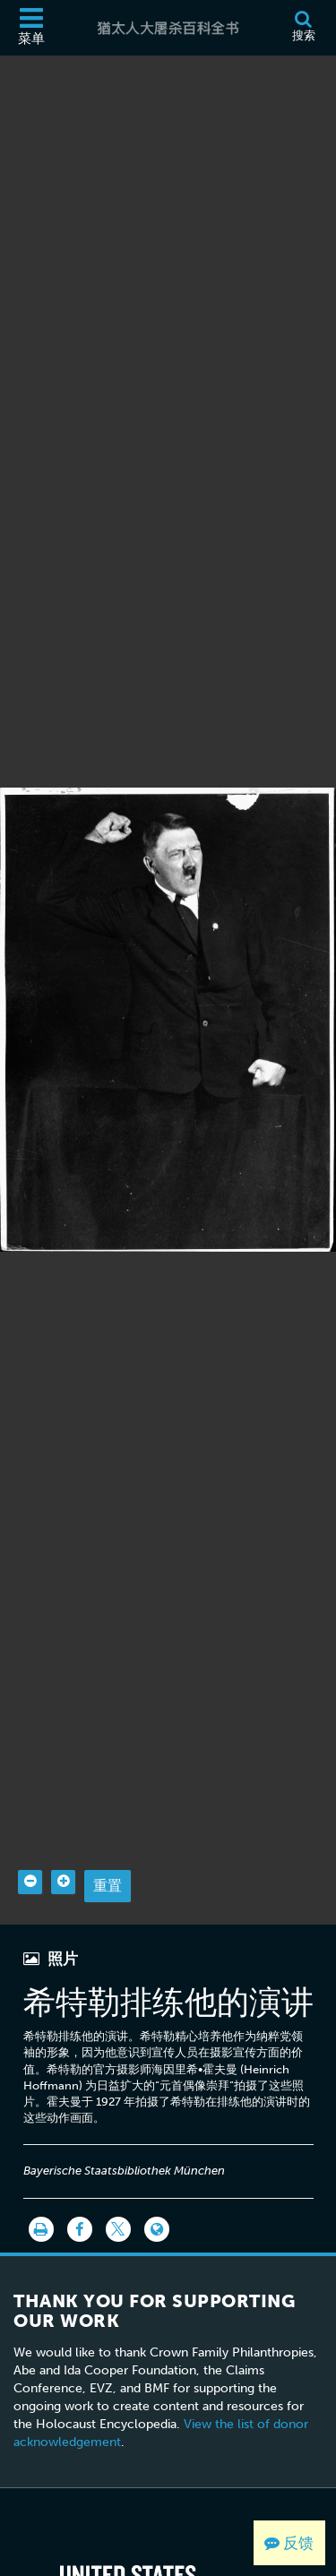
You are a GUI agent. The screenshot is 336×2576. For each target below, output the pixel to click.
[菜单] (31, 28)
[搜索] (303, 28)
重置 (107, 1857)
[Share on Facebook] (79, 2201)
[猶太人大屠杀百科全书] (168, 28)
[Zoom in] (63, 1854)
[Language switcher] (156, 2201)
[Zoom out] (30, 1854)
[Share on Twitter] (118, 2201)
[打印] (41, 2201)
